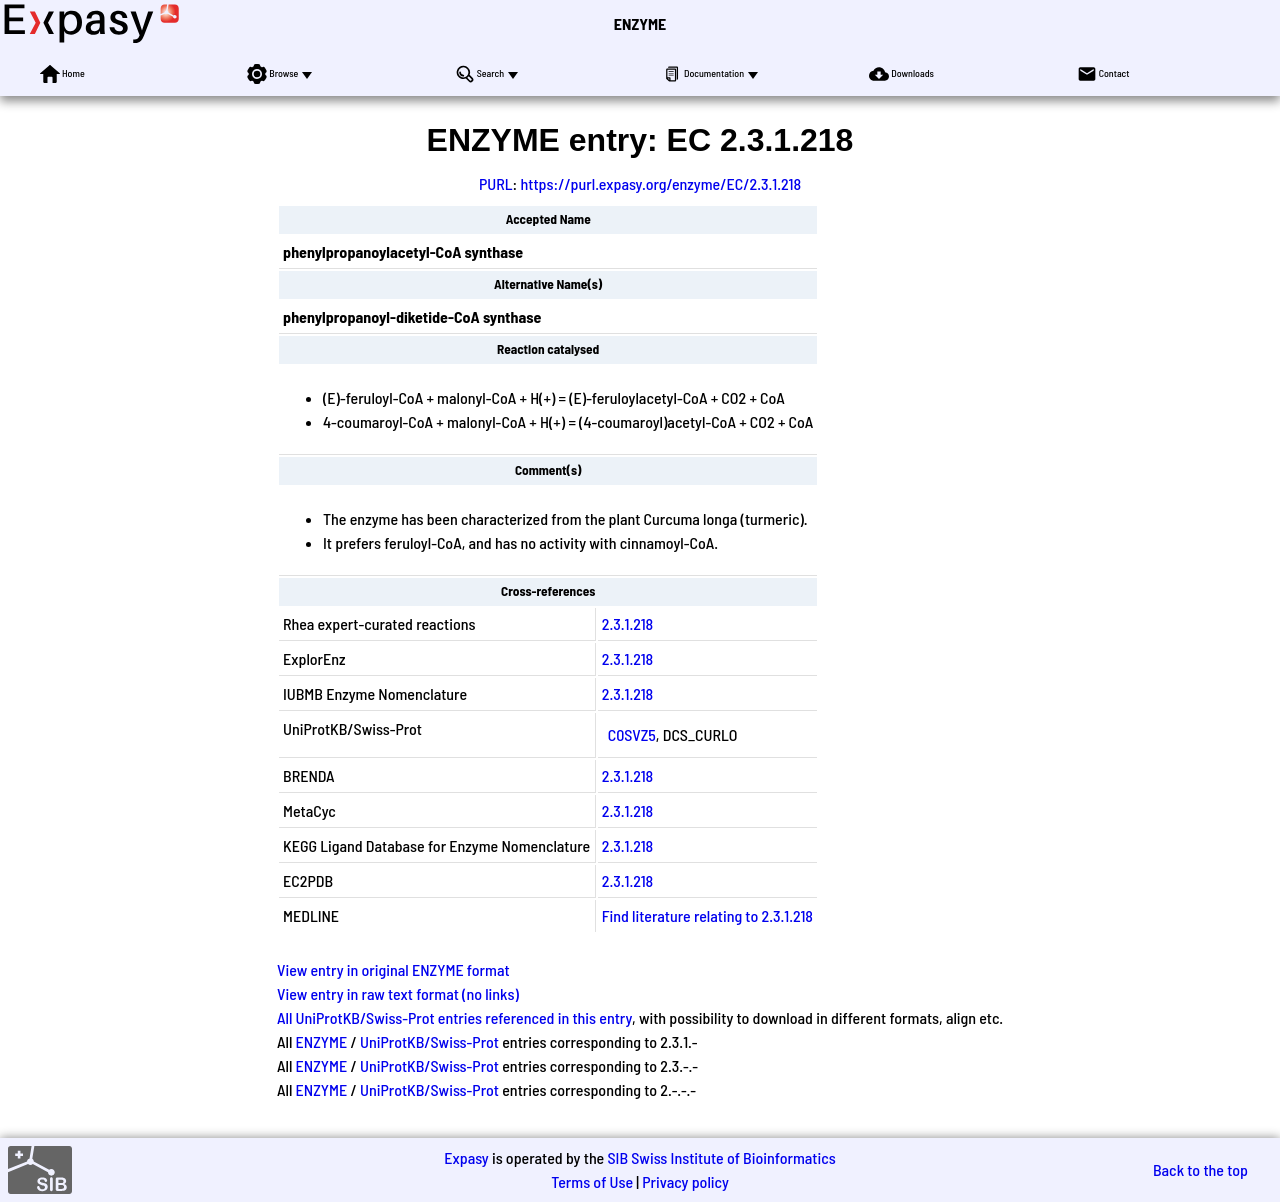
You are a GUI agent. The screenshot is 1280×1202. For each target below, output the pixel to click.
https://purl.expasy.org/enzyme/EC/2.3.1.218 (660, 183)
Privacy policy (685, 1181)
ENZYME (640, 23)
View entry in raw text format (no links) (398, 993)
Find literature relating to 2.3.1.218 (707, 915)
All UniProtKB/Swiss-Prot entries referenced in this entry (454, 1017)
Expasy (466, 1157)
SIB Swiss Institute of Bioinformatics (721, 1157)
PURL (496, 183)
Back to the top (1200, 1169)
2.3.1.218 (628, 623)
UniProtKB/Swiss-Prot (429, 1041)
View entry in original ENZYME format (393, 969)
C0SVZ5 (632, 734)
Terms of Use (592, 1181)
